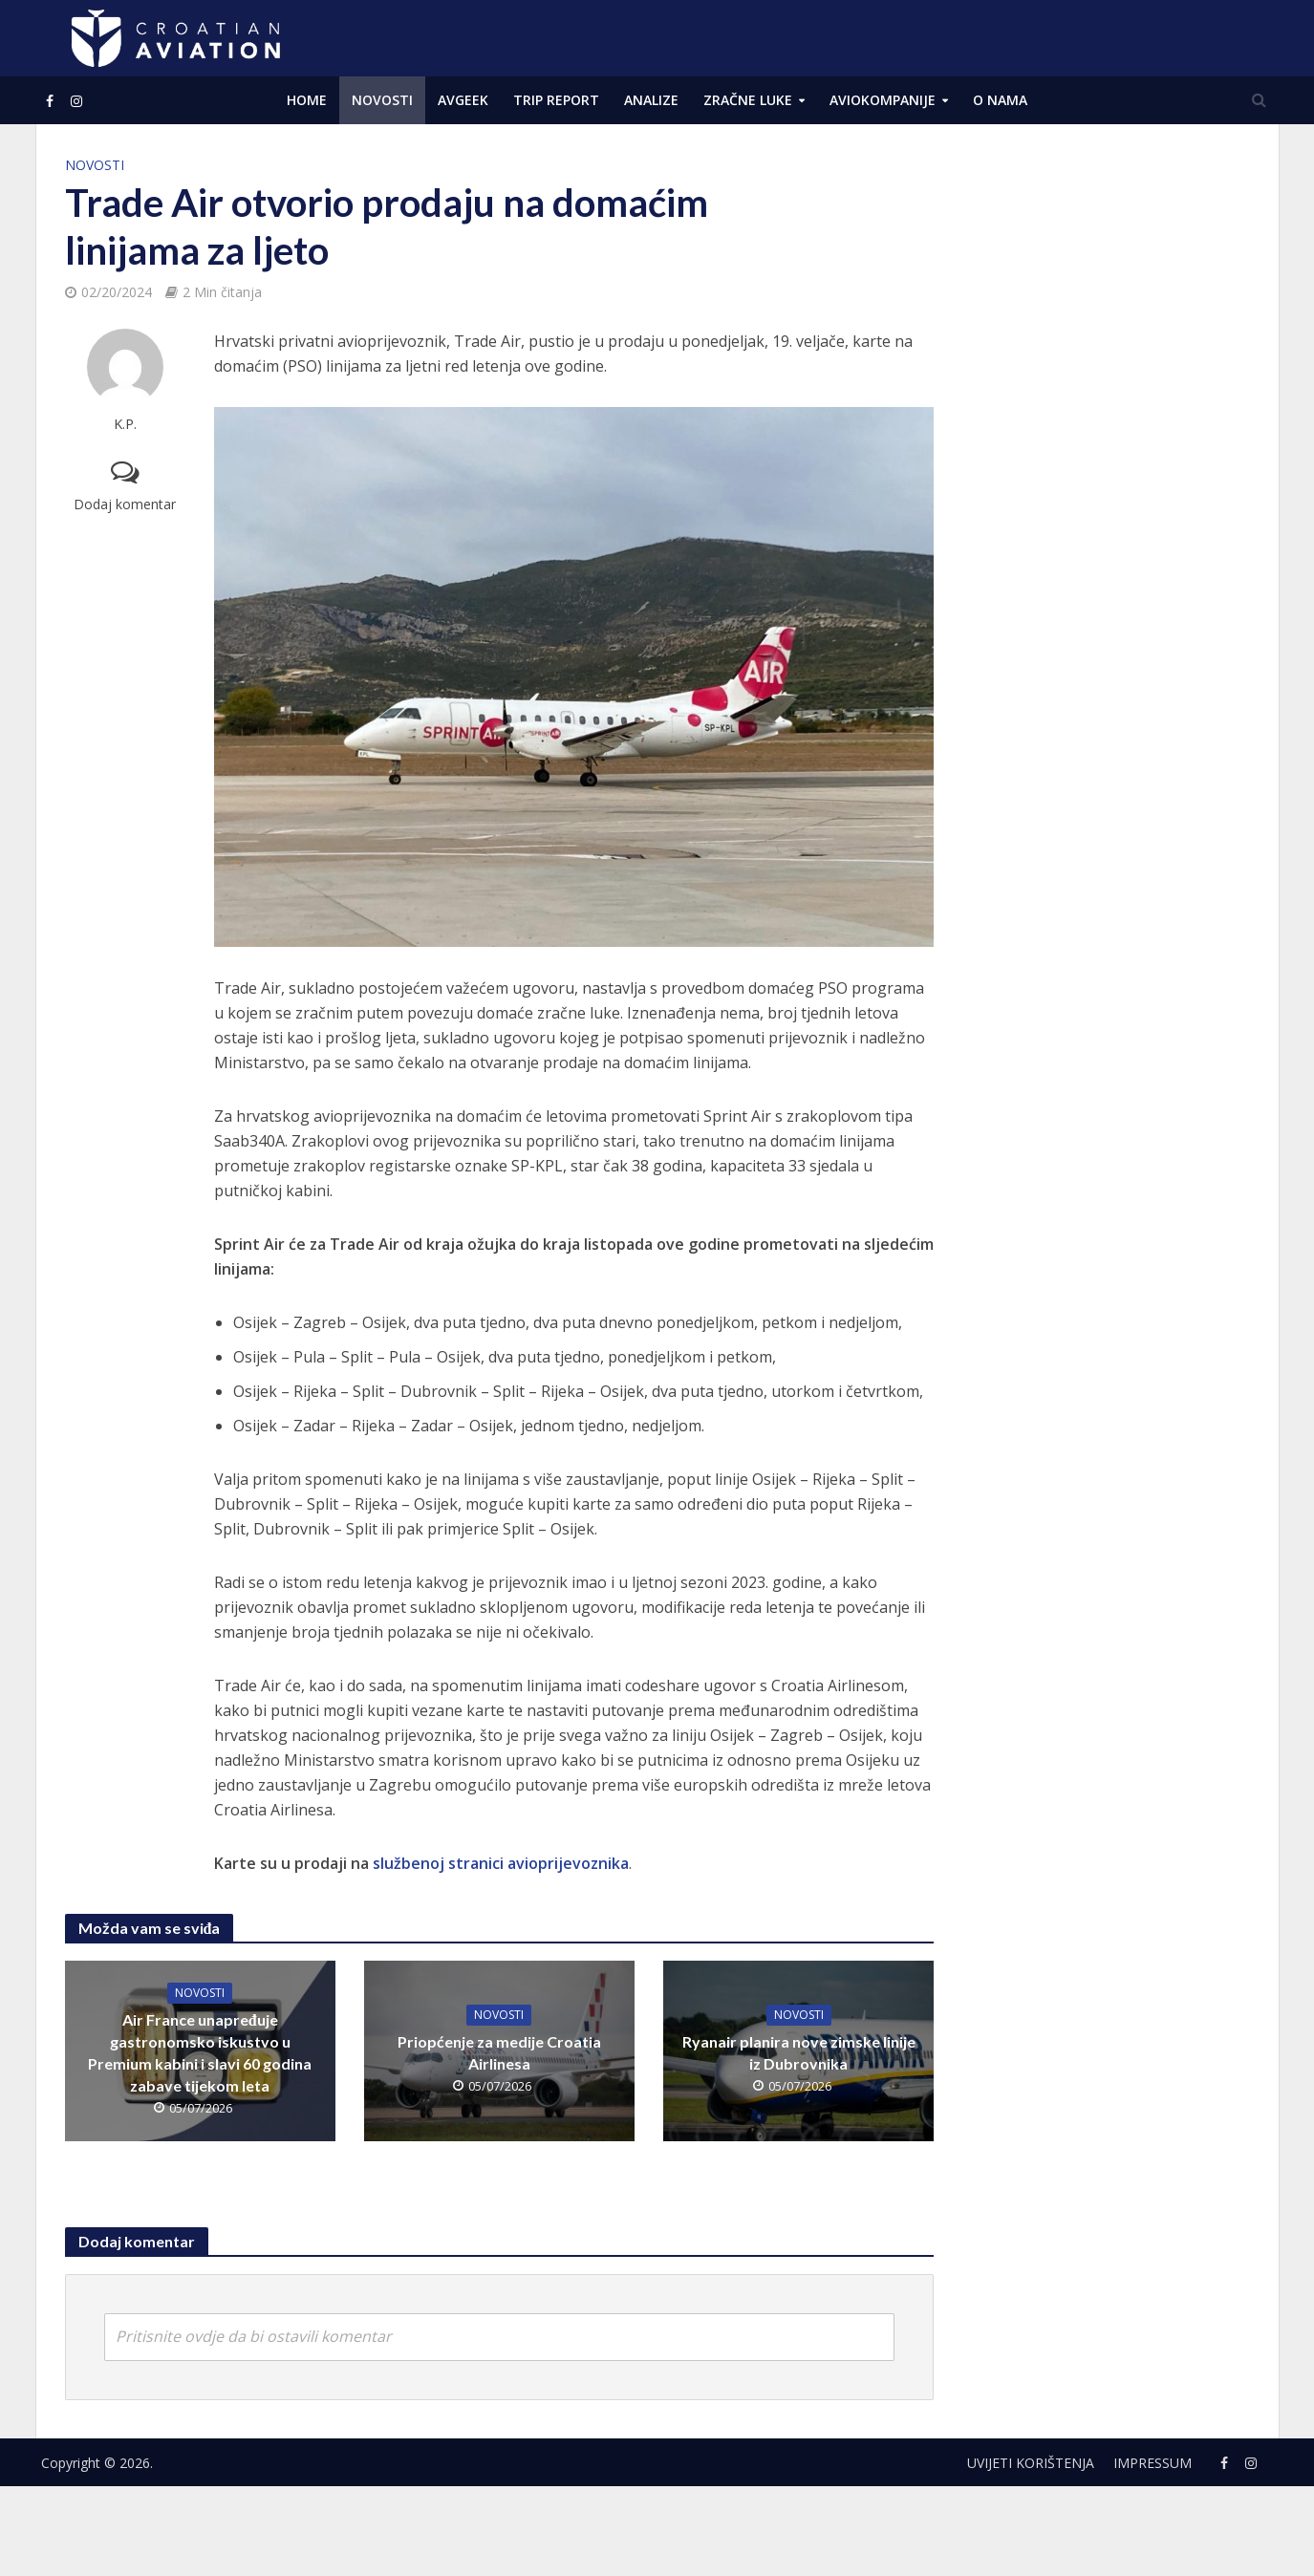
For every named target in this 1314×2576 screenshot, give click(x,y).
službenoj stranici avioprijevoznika (501, 1863)
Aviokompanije (882, 100)
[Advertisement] (1105, 439)
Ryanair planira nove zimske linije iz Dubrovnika (798, 2052)
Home (307, 100)
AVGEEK (463, 100)
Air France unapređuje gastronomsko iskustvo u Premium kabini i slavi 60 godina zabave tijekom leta (200, 2052)
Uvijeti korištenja (1030, 2463)
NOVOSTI (382, 100)
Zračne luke (747, 100)
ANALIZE (651, 100)
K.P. (125, 424)
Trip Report (556, 100)
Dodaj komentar (125, 504)
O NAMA (1000, 100)
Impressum (1152, 2463)
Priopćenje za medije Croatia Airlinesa (499, 2052)
